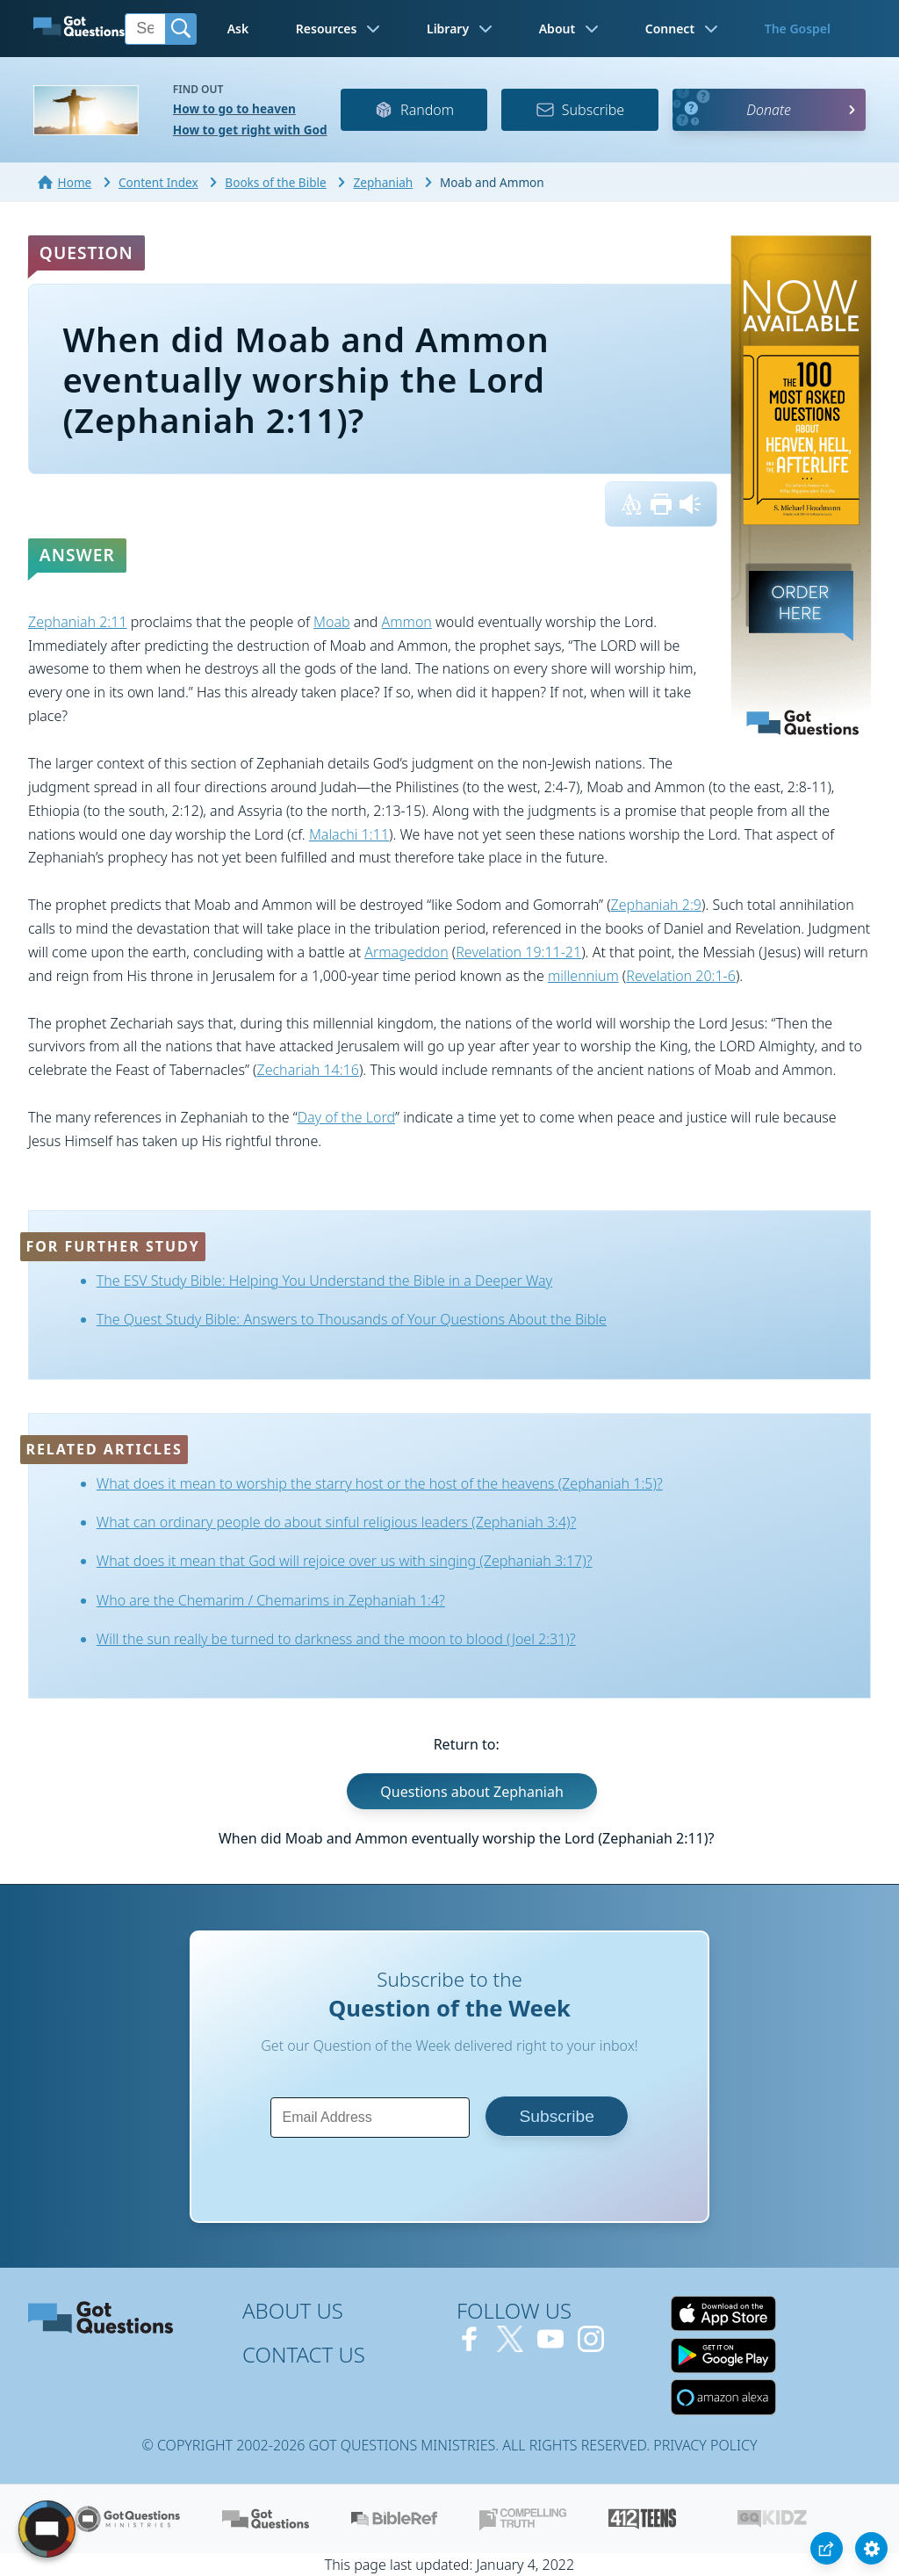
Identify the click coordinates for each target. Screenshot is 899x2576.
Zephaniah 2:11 (77, 621)
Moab (331, 621)
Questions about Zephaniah (471, 1790)
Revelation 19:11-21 (518, 952)
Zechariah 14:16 (307, 1069)
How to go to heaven (234, 108)
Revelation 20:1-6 (681, 975)
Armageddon (406, 952)
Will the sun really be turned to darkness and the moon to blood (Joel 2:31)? (336, 1639)
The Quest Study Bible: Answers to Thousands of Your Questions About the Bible (352, 1319)
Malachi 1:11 (349, 834)
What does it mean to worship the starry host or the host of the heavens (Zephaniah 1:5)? (380, 1483)
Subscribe (580, 109)
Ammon (407, 621)
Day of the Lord (346, 1117)
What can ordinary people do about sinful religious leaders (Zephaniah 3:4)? (336, 1522)
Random (414, 109)
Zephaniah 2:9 (656, 904)
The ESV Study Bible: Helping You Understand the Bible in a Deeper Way (324, 1280)
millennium (583, 975)
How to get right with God (250, 129)
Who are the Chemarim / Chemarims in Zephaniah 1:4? (271, 1600)
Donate (768, 109)
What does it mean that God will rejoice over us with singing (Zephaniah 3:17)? (345, 1560)
